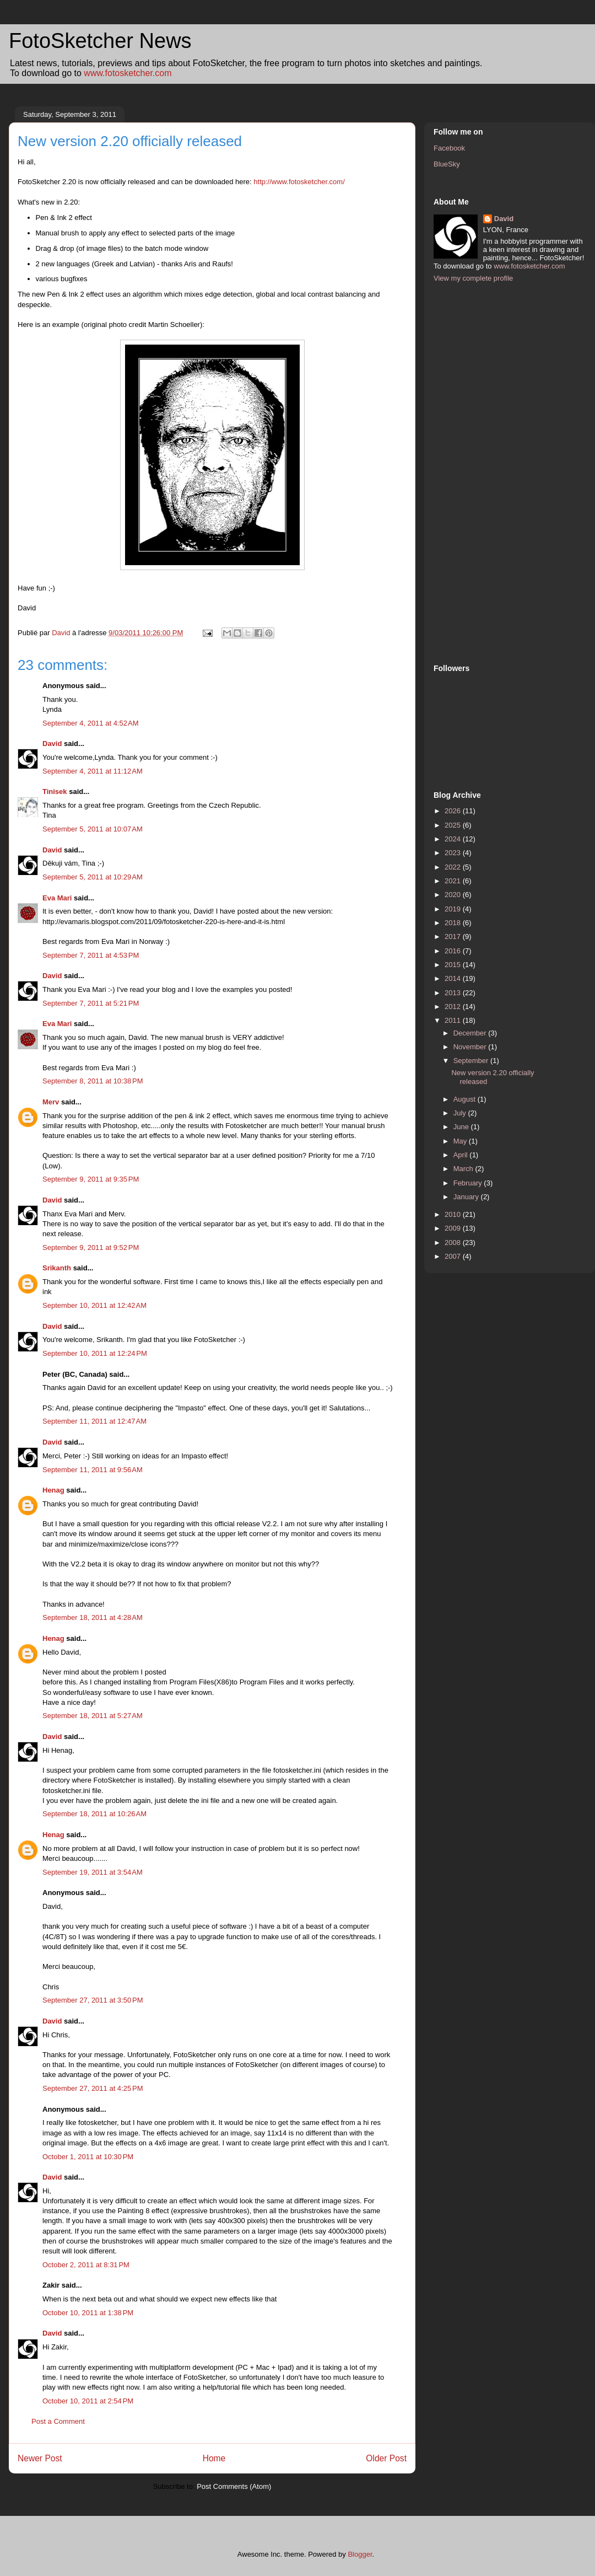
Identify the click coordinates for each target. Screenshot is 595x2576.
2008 (454, 1242)
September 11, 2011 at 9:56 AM (92, 1470)
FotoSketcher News (100, 40)
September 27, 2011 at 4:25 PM (92, 2088)
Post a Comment (58, 2421)
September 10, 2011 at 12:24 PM (94, 1353)
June (462, 1127)
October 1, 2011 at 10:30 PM (87, 2157)
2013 (454, 993)
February (468, 1183)
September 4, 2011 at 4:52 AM (90, 723)
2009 (454, 1228)
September (471, 1060)
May (461, 1141)
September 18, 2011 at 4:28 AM (92, 1617)
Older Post (386, 2458)
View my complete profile (473, 278)
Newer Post (40, 2458)
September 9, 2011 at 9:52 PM (90, 1247)
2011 (454, 1020)
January (467, 1197)
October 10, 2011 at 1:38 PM (87, 2313)
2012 (454, 1006)
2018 (454, 923)
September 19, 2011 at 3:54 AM (92, 1872)
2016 (454, 951)
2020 (454, 894)
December (471, 1033)
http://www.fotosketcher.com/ (298, 182)
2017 (454, 936)
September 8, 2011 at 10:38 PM (92, 1081)
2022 (454, 867)
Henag (53, 1490)
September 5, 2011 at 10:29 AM (92, 877)
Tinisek (54, 791)
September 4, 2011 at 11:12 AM (92, 771)
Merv (50, 1102)
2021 (454, 881)
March (464, 1168)
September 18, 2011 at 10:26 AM (94, 1814)
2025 (454, 825)
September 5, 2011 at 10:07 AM (92, 829)
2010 (454, 1214)
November (471, 1047)
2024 (454, 839)
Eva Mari (57, 898)
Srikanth (56, 1268)
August (465, 1099)
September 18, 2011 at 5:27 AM (92, 1715)
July (460, 1113)
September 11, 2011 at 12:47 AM (94, 1421)
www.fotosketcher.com (127, 73)
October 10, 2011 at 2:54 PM (87, 2401)
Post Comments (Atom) (234, 2486)
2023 (454, 853)
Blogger (360, 2554)
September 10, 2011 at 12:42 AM (94, 1305)
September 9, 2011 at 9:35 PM (90, 1179)
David (52, 743)
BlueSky (447, 164)
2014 (454, 978)
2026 (454, 811)
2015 (454, 964)
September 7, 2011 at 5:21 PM (90, 1003)
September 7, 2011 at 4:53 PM (90, 955)
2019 (454, 909)
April (461, 1155)
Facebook (449, 148)
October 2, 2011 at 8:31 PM (85, 2265)
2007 (454, 1256)
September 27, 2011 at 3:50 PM (92, 2000)
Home (214, 2458)
